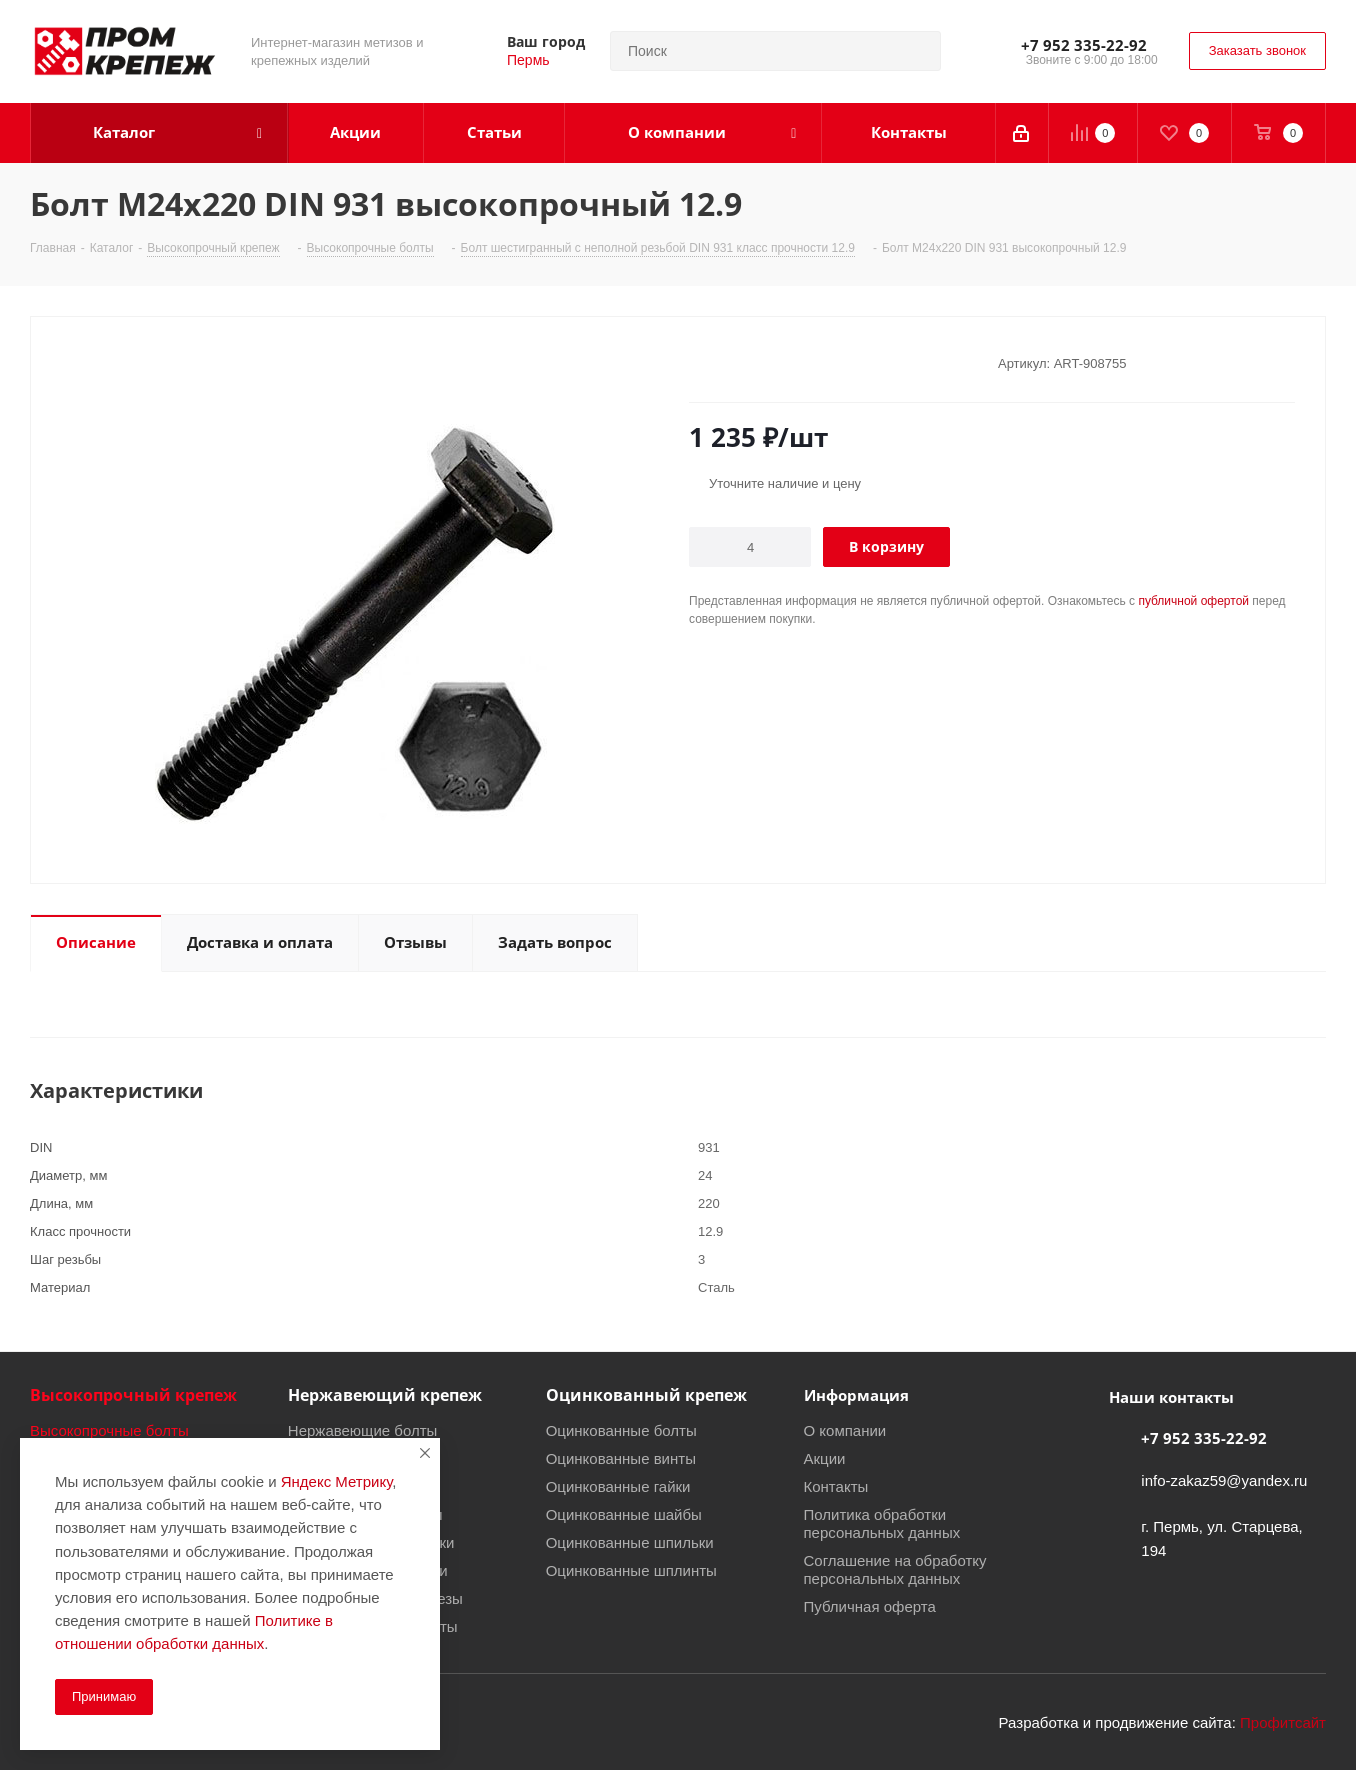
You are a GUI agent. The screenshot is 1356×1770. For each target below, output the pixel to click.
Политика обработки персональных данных (882, 1523)
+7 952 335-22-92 (1084, 45)
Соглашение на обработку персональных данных (895, 1569)
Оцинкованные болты (621, 1430)
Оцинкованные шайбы (624, 1514)
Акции (825, 1458)
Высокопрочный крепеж (133, 1395)
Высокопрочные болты (109, 1430)
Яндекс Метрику (336, 1481)
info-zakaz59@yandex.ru (1224, 1480)
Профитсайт (1283, 1722)
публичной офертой (1193, 600)
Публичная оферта (870, 1606)
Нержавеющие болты (363, 1430)
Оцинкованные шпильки (630, 1542)
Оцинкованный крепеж (646, 1395)
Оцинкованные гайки (618, 1486)
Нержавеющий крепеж (385, 1395)
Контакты (836, 1486)
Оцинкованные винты (621, 1458)
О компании (845, 1430)
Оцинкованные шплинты (631, 1570)
